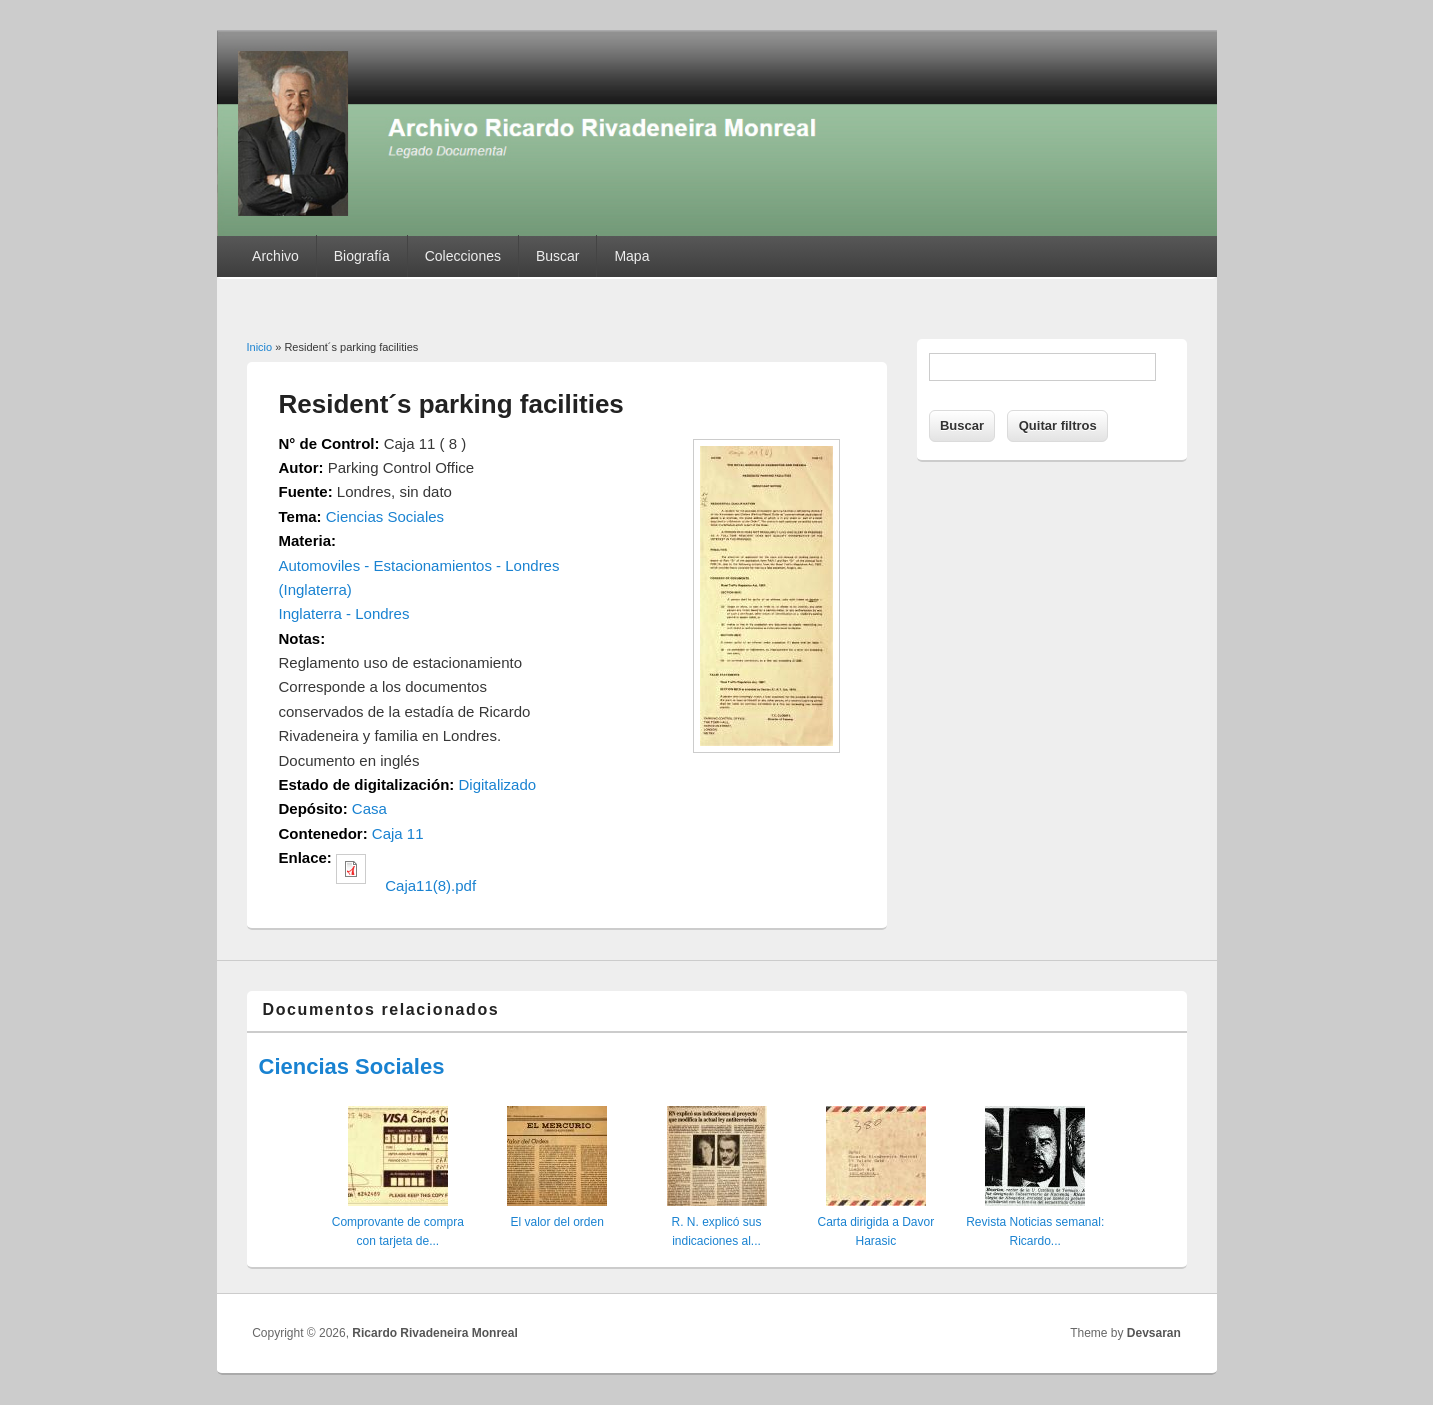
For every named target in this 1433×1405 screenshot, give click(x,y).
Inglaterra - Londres (344, 613)
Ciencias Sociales (385, 516)
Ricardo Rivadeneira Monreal (434, 1333)
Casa (369, 808)
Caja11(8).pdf (430, 885)
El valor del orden (556, 1222)
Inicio (260, 347)
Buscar (558, 256)
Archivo (275, 256)
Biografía (362, 256)
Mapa (631, 256)
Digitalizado (498, 784)
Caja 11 (398, 833)
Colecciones (463, 256)
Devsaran (1154, 1333)
